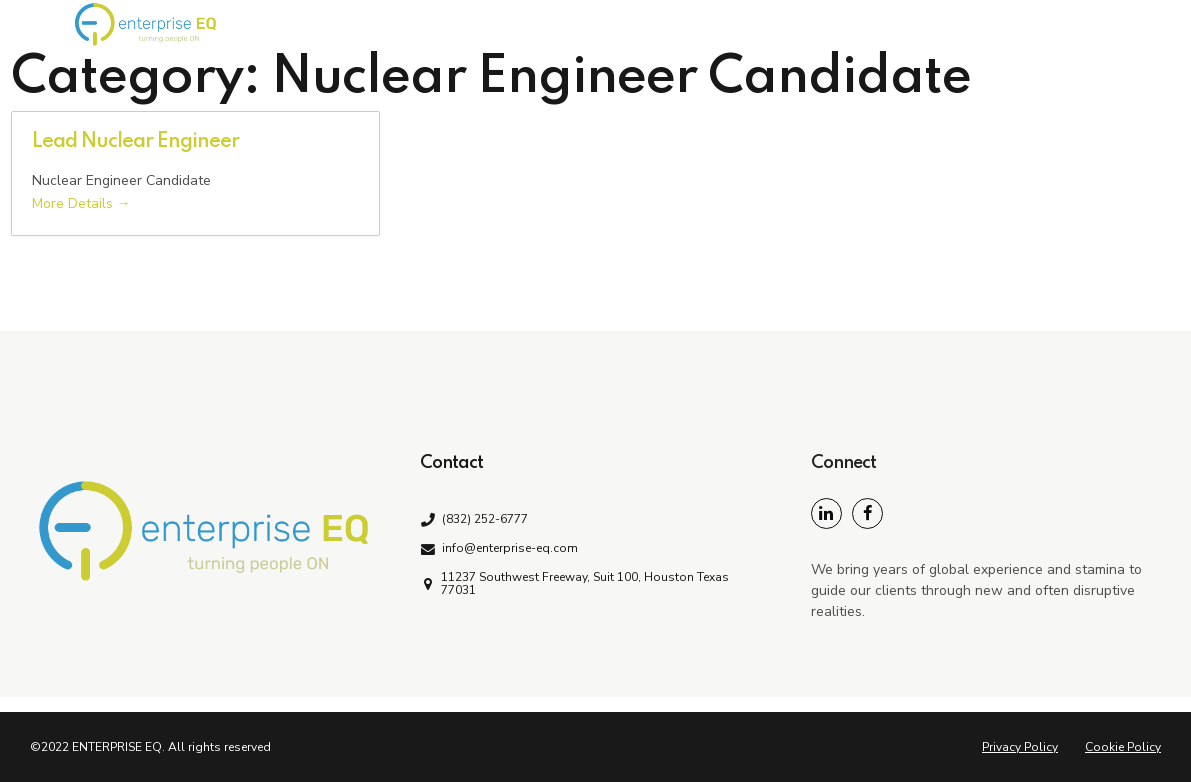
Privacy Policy (1020, 747)
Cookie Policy (1123, 747)
